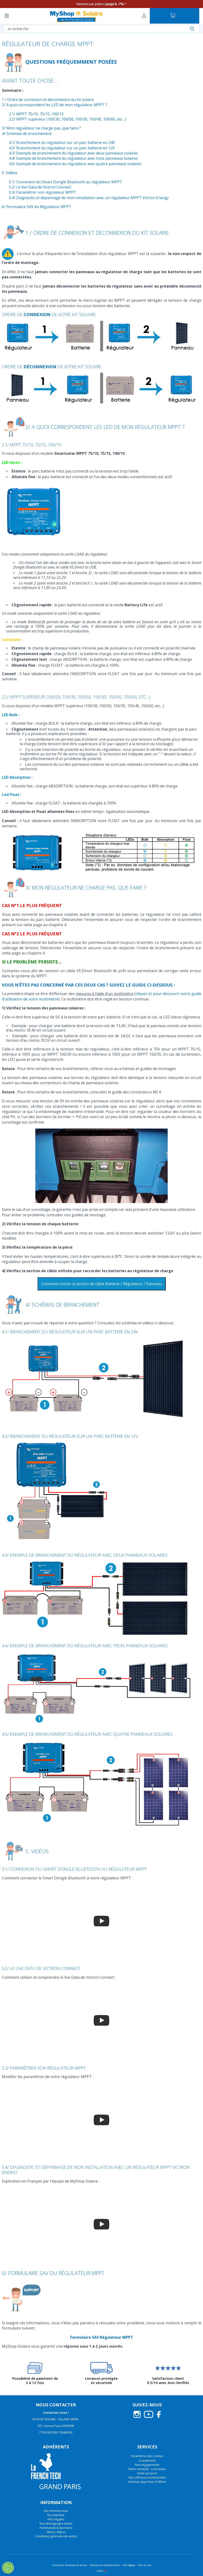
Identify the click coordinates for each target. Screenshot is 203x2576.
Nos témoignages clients (56, 2524)
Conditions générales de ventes (56, 2536)
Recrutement (55, 2515)
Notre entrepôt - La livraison (147, 2469)
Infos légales (56, 2519)
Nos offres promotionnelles (147, 2478)
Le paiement (147, 2461)
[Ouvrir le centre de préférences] (8, 2568)
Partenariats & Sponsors (56, 2528)
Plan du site (144, 2565)
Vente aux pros (147, 2473)
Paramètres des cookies (147, 2456)
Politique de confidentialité (104, 2565)
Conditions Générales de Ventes (69, 2565)
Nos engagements (147, 2465)
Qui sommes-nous (56, 2511)
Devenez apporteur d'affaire (147, 2482)
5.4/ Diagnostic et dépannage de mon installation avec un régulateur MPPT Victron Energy (89, 197)
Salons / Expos (55, 2532)
